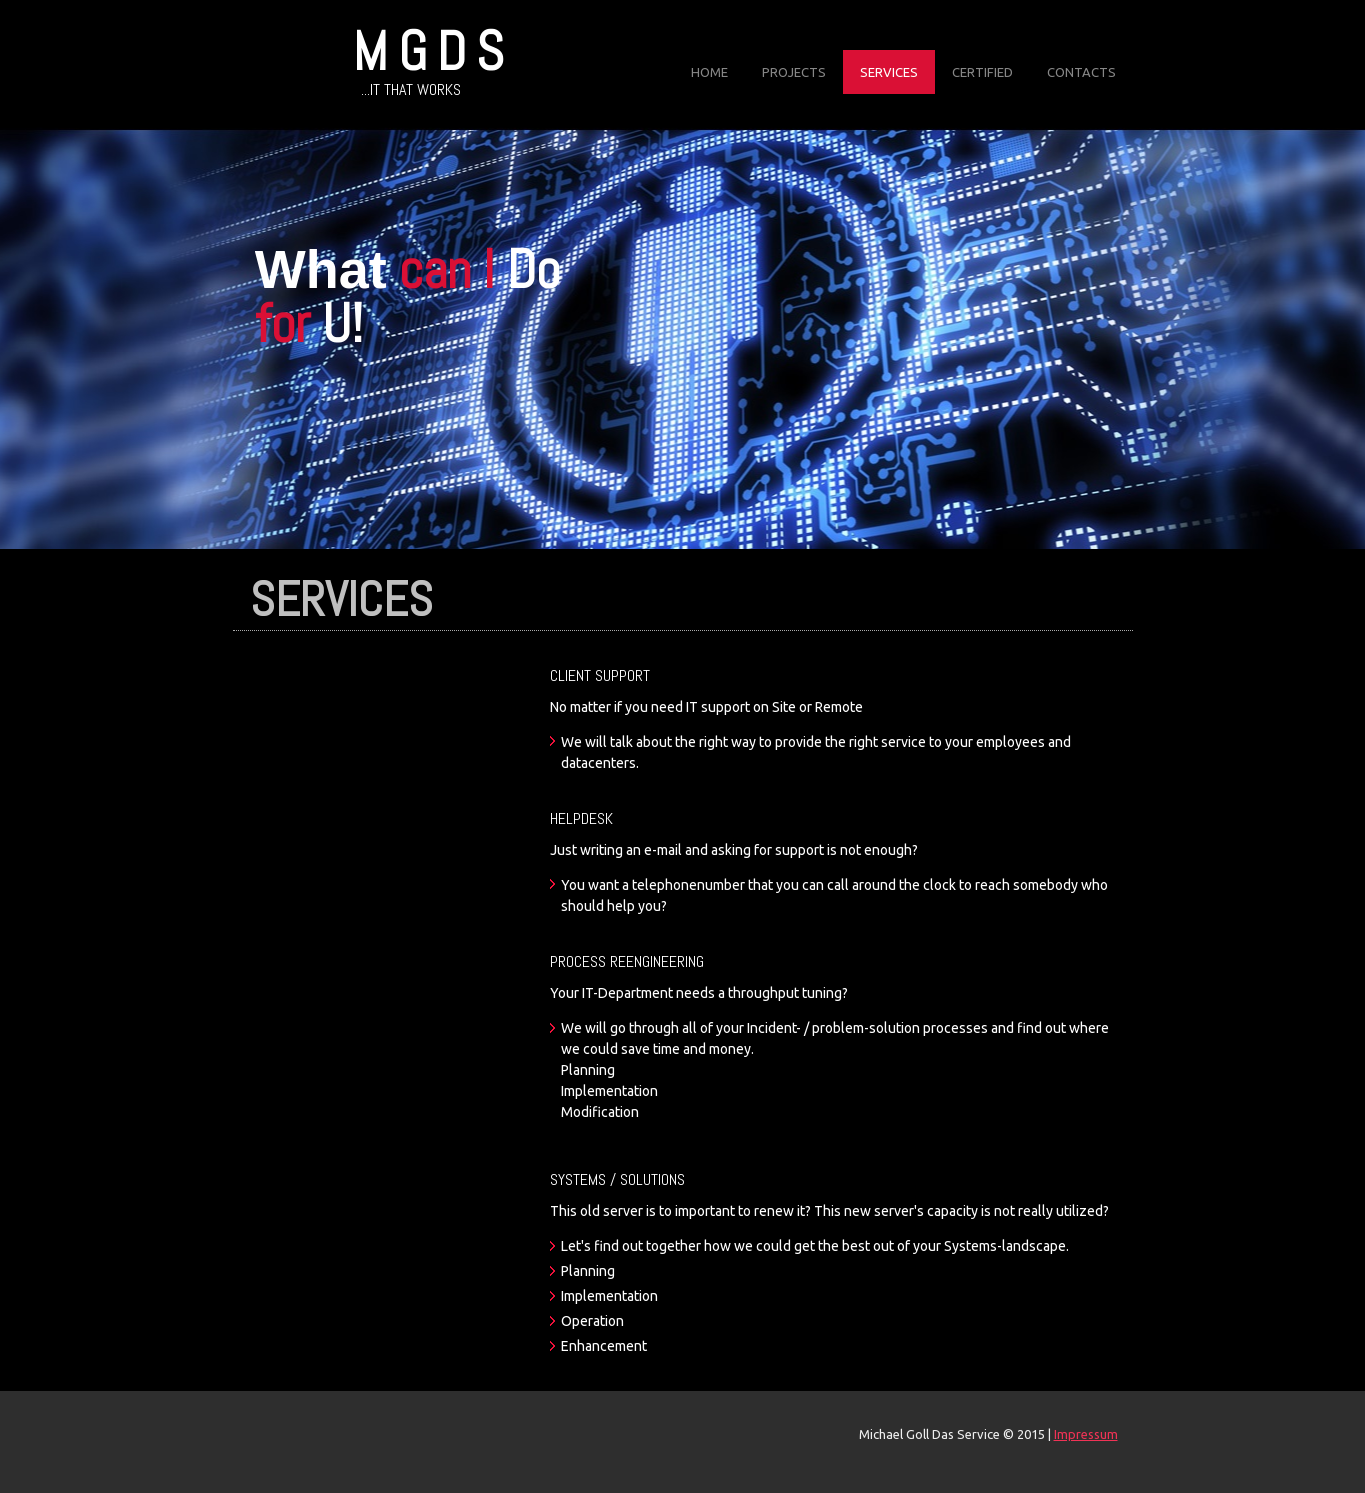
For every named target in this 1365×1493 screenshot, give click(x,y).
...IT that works (411, 89)
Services (889, 72)
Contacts (1081, 72)
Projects (794, 72)
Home (709, 72)
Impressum (1086, 1434)
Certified (982, 72)
